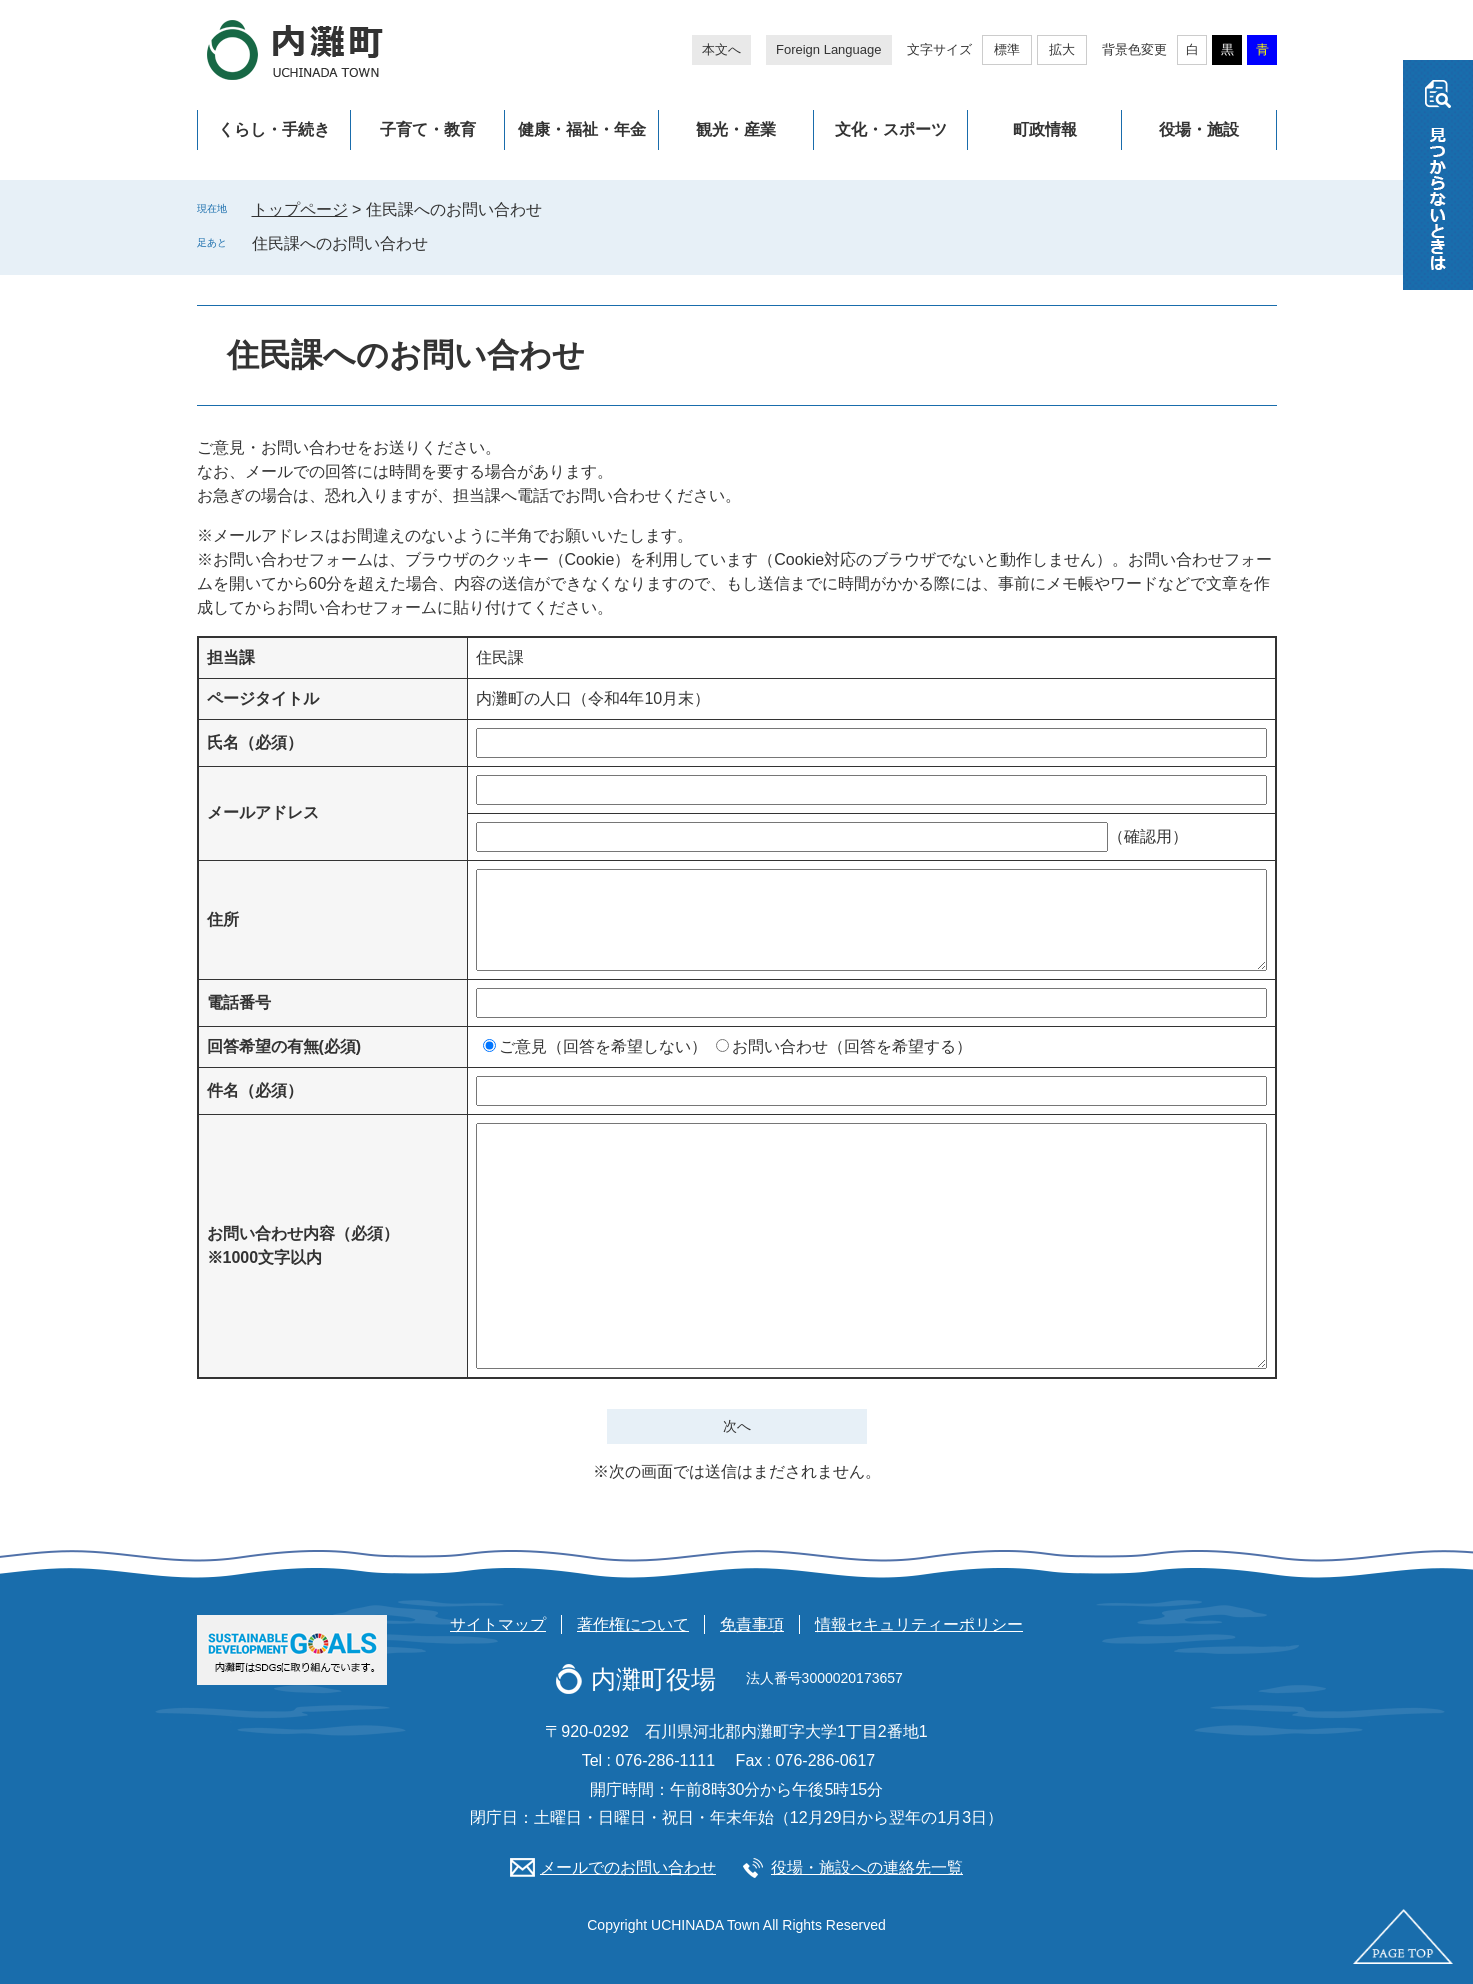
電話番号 (239, 1002)
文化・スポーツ (891, 129)
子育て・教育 (428, 129)
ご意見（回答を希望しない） (603, 1046)
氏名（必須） (255, 742)
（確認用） (1148, 836)
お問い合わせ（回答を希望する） (852, 1046)
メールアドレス (263, 812)
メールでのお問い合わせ (628, 1867)
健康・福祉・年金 (582, 129)
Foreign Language (829, 49)
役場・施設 (1199, 129)
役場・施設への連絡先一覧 (867, 1867)
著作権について (633, 1624)
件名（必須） (255, 1090)
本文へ (721, 49)
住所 (223, 919)
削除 (442, 243)
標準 (1007, 49)
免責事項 (752, 1624)
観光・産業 (736, 129)
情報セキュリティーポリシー (919, 1624)
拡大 (1062, 49)
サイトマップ (498, 1624)
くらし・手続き (274, 129)
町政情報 (1045, 129)
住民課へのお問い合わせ (340, 243)
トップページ (300, 209)
